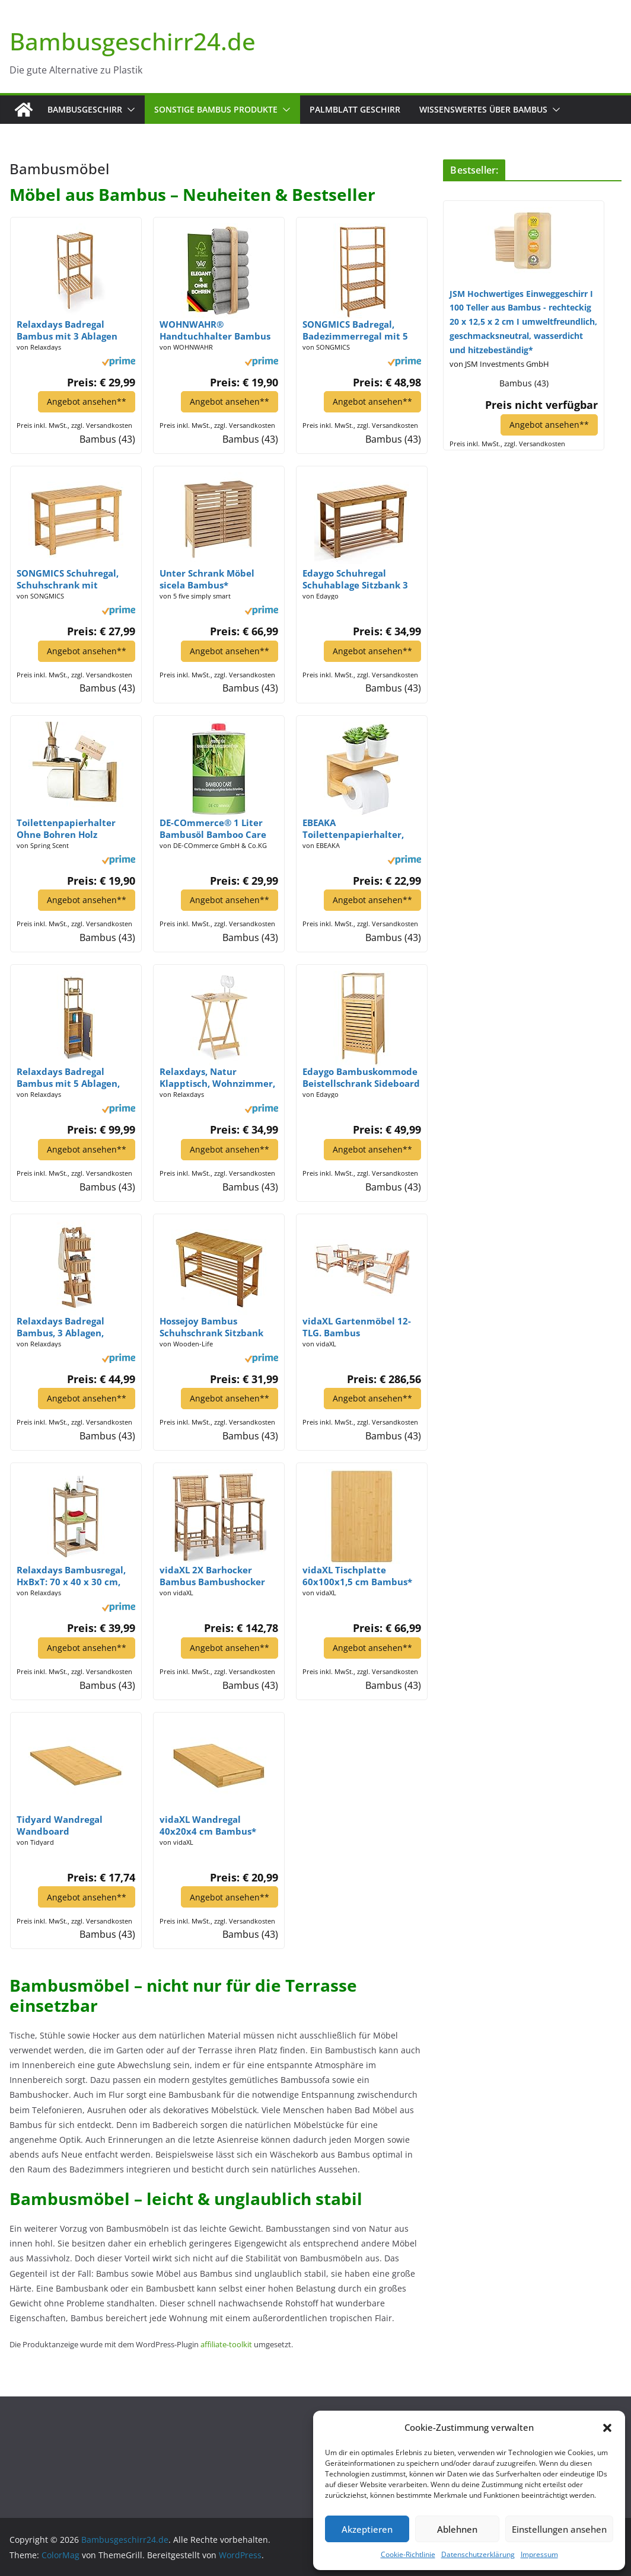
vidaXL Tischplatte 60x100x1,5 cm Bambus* (357, 1576)
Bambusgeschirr (84, 109)
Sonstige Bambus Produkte (216, 109)
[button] (607, 2428)
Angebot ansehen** (86, 401)
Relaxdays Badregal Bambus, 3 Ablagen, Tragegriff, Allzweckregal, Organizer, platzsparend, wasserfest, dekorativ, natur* (73, 1326)
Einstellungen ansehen (559, 2529)
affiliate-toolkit (226, 2344)
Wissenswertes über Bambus (483, 109)
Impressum (539, 2554)
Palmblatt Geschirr (355, 109)
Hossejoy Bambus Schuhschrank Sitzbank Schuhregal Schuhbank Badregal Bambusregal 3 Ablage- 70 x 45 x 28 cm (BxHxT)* (214, 1326)
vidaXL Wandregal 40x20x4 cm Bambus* (208, 1824)
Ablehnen (457, 2529)
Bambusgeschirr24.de (132, 41)
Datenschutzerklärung (478, 2554)
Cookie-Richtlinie (408, 2554)
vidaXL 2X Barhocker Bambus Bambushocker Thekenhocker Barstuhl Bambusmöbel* (212, 1576)
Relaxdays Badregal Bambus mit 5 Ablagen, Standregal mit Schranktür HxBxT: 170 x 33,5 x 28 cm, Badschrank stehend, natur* (73, 1077)
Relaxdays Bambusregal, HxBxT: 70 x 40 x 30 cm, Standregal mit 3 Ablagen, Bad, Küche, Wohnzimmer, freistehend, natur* (75, 1576)
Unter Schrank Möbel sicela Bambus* (207, 579)
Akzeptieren (367, 2529)
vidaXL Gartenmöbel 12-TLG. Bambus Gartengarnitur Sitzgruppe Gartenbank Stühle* (356, 1326)
